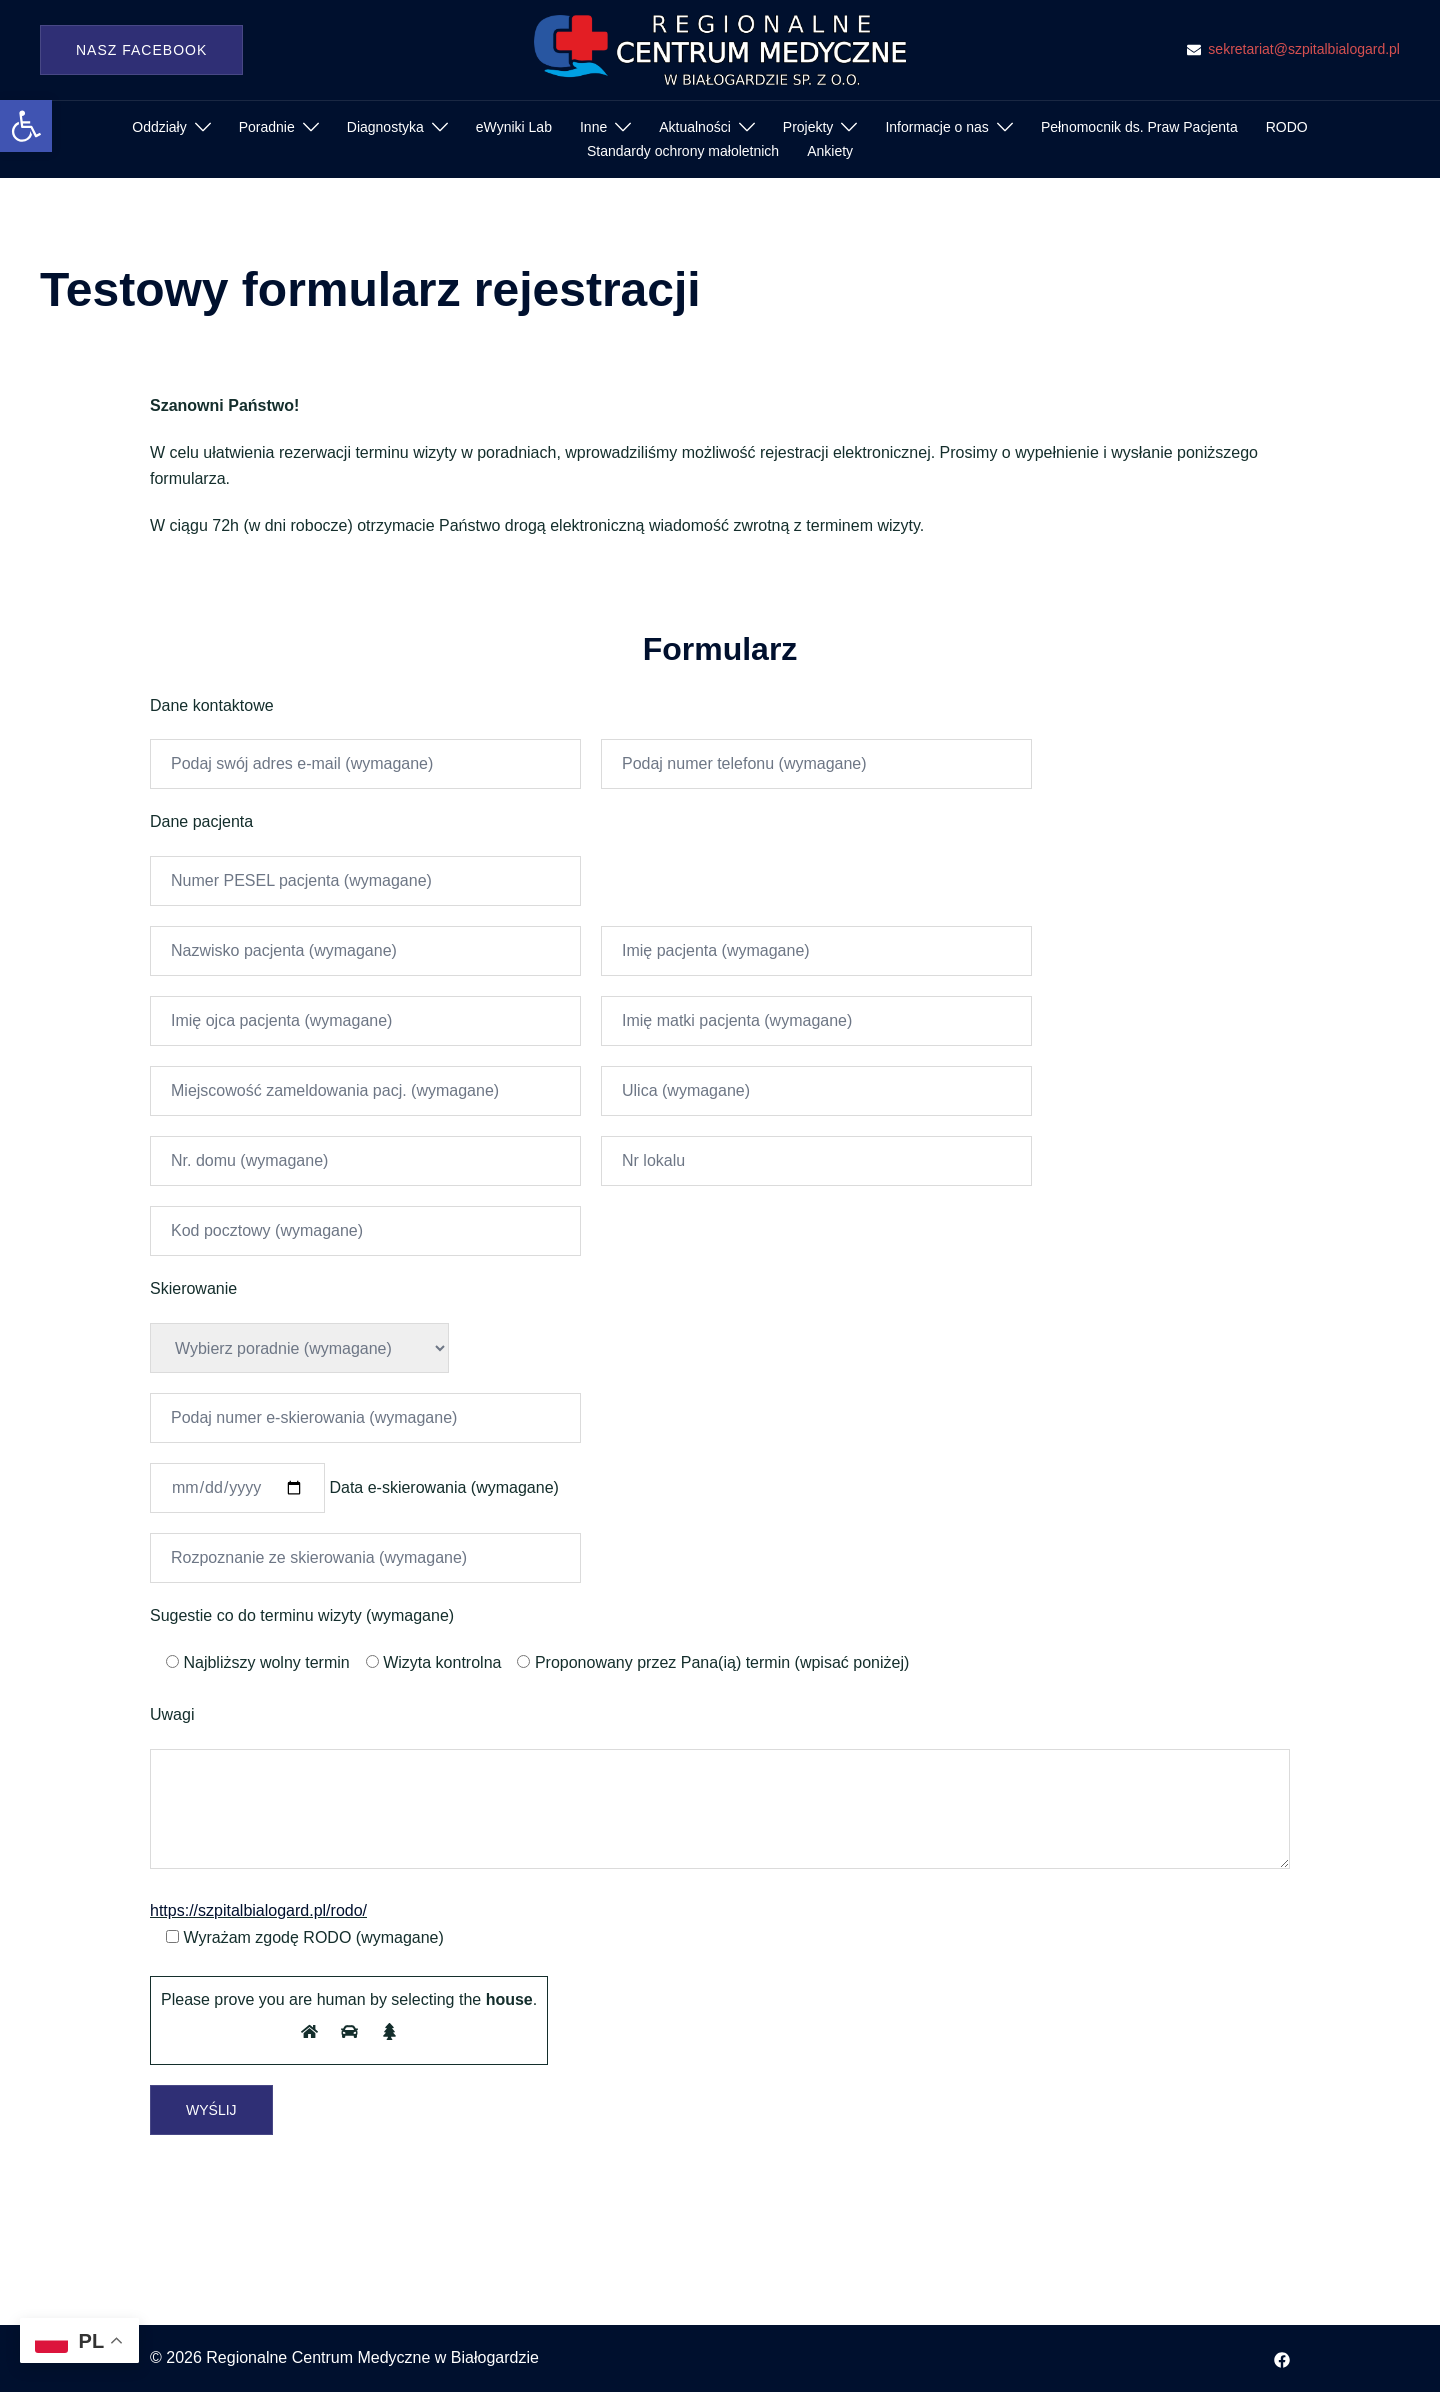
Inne (593, 127)
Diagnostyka (385, 127)
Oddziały (159, 127)
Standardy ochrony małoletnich (683, 151)
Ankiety (830, 151)
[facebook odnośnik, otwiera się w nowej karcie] (1282, 2357)
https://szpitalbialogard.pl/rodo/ (258, 1910)
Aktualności (695, 127)
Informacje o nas (937, 127)
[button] (26, 126)
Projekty (808, 127)
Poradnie (267, 127)
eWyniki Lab (514, 127)
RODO (1287, 127)
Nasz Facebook (141, 50)
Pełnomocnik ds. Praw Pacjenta (1139, 127)
